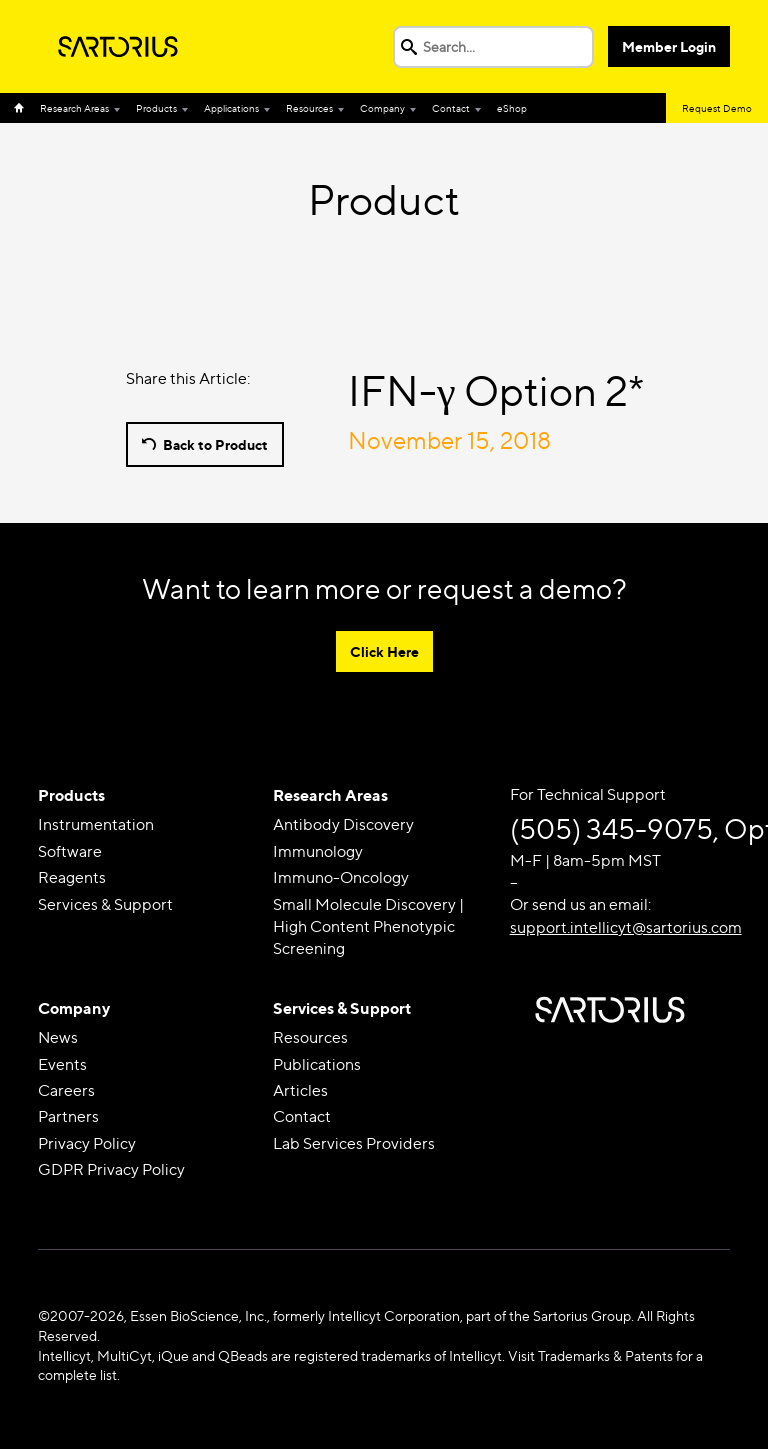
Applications (231, 108)
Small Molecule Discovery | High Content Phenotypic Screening (368, 927)
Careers (66, 1090)
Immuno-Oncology (341, 877)
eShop (512, 108)
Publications (317, 1064)
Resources (309, 108)
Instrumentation (96, 824)
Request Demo (717, 108)
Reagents (72, 877)
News (58, 1037)
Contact (451, 108)
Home (23, 108)
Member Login (669, 46)
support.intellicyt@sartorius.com (626, 927)
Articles (300, 1090)
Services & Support (105, 904)
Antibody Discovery (343, 824)
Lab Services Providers (354, 1143)
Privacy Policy (87, 1143)
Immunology (318, 851)
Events (62, 1064)
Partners (68, 1116)
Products (156, 108)
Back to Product (215, 444)
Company (382, 108)
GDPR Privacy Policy (111, 1169)
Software (70, 851)
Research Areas (74, 108)
